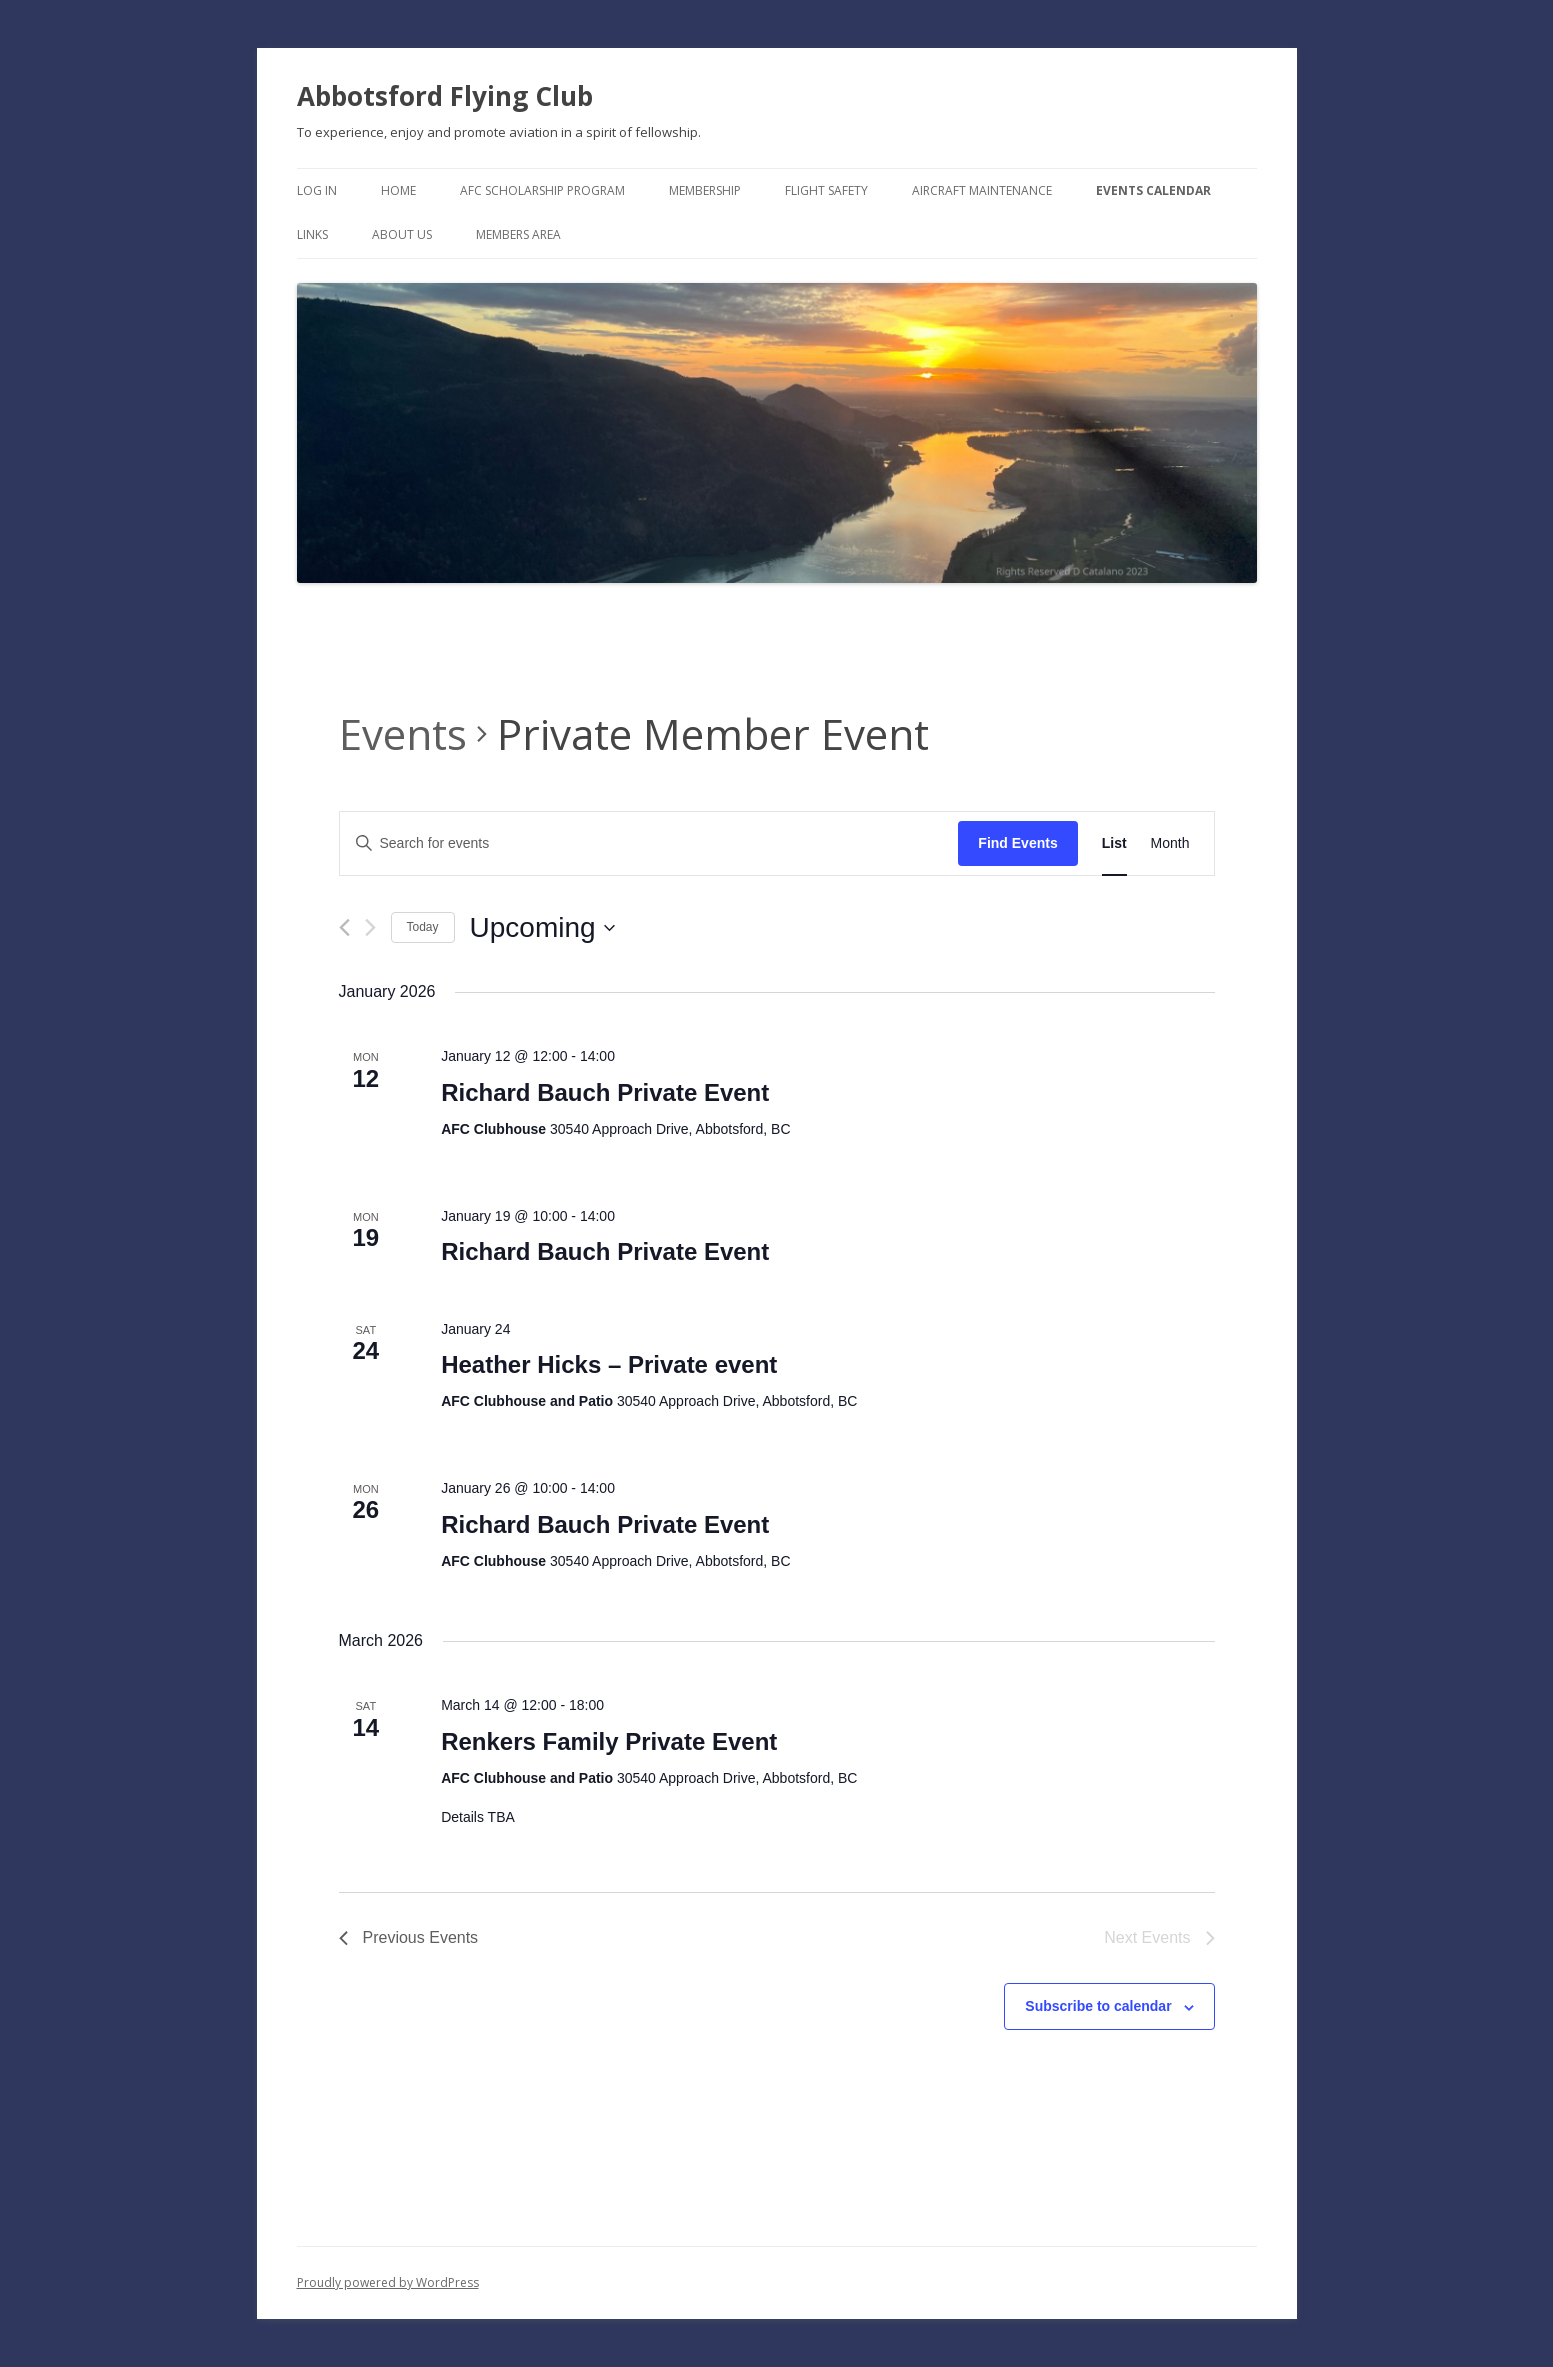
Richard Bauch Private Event (605, 1092)
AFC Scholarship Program (542, 190)
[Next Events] (370, 927)
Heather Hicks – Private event (609, 1364)
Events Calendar (1153, 190)
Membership (705, 190)
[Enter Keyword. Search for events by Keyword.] (649, 843)
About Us (402, 234)
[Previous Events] (344, 927)
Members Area (518, 234)
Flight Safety (826, 190)
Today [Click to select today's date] (423, 927)
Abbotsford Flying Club (445, 96)
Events (403, 733)
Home (398, 190)
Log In (317, 190)
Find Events (1017, 843)
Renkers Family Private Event (609, 1741)
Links (312, 234)
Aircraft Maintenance (982, 190)
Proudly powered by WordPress (388, 2282)
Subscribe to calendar (1098, 2006)
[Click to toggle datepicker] (542, 928)
